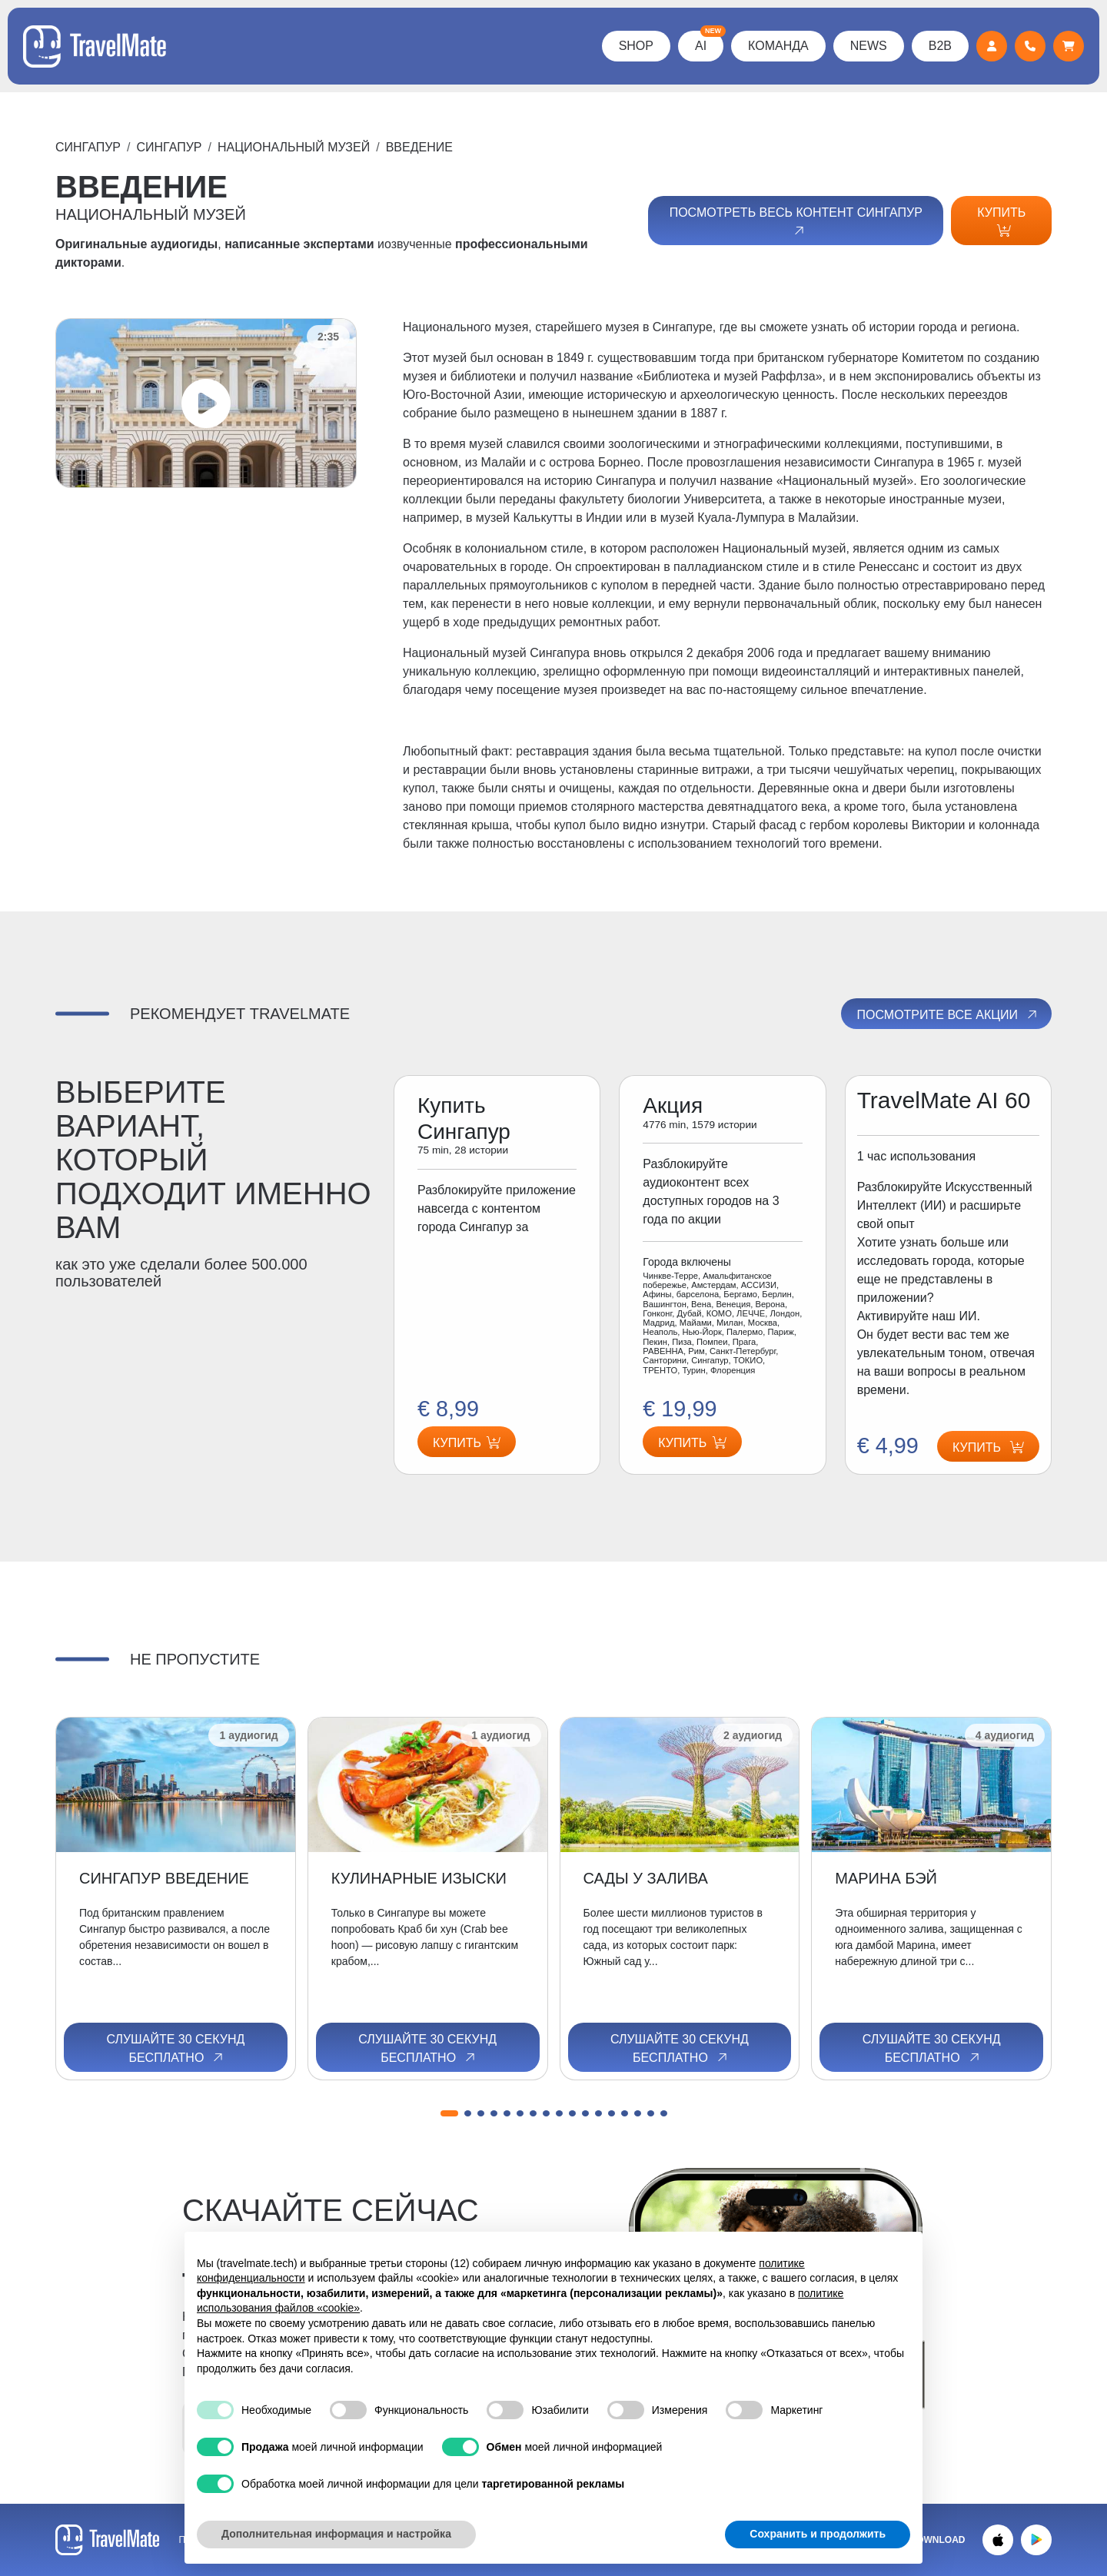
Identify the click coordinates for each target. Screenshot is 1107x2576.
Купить (1001, 221)
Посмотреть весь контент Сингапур (796, 222)
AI (709, 41)
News (868, 45)
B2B (940, 45)
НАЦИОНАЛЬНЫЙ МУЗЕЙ (294, 147)
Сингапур (88, 147)
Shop (636, 45)
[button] (449, 2113)
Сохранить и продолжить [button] (818, 2534)
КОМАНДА (778, 45)
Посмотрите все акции (947, 1014)
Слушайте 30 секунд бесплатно (175, 2049)
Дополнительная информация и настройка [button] (336, 2534)
